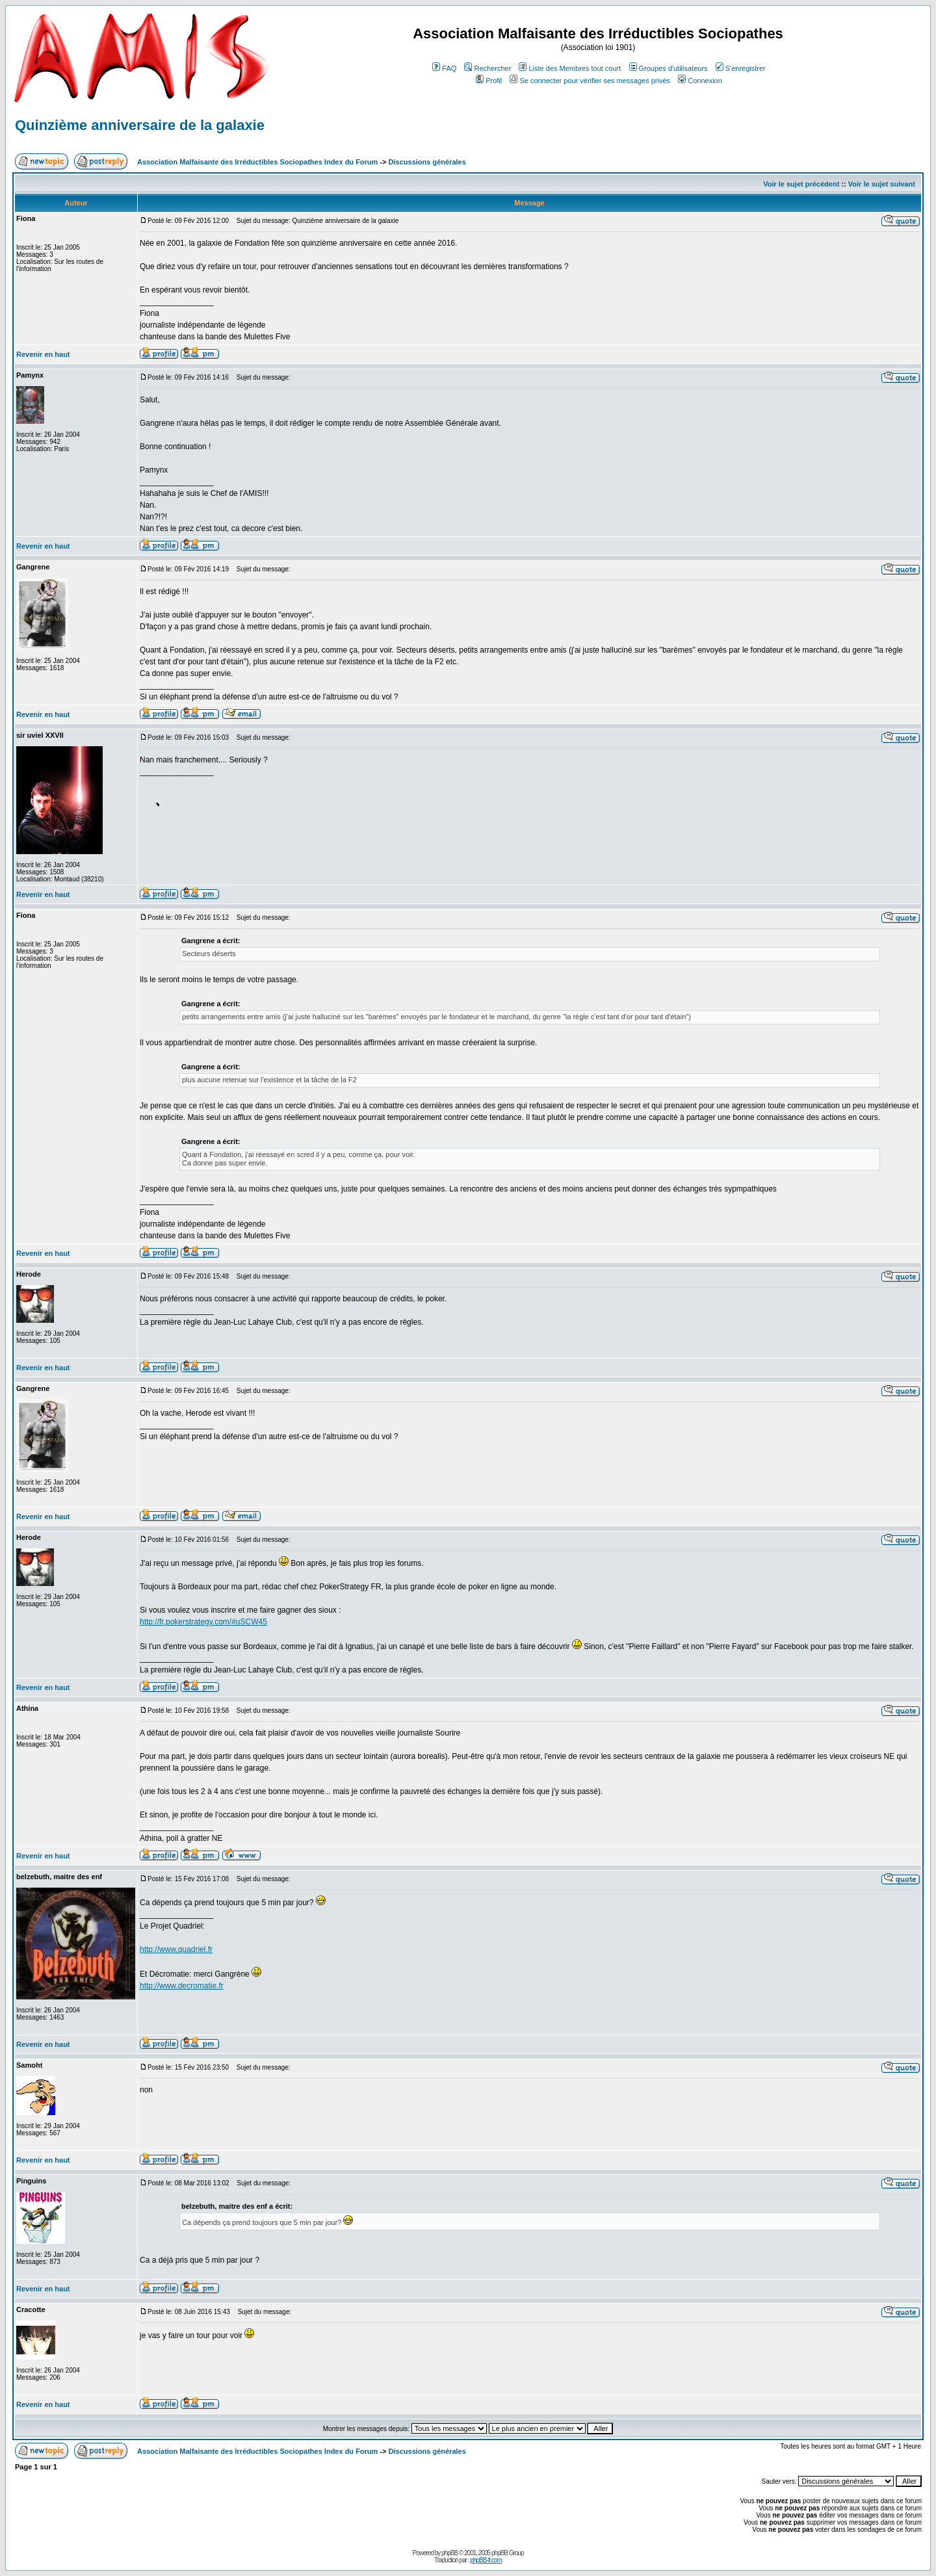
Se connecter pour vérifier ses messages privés (590, 81)
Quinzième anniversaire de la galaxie (140, 125)
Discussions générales (427, 162)
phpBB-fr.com (486, 2560)
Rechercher (487, 68)
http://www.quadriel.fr (176, 1949)
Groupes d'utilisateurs (668, 68)
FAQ (444, 68)
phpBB (449, 2552)
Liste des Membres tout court (570, 68)
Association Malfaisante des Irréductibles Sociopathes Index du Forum (257, 162)
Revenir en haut (43, 354)
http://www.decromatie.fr (182, 1985)
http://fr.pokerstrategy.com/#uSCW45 (203, 1621)
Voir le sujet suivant (881, 184)
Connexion (700, 81)
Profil (489, 81)
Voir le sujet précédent (801, 184)
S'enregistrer (741, 68)
